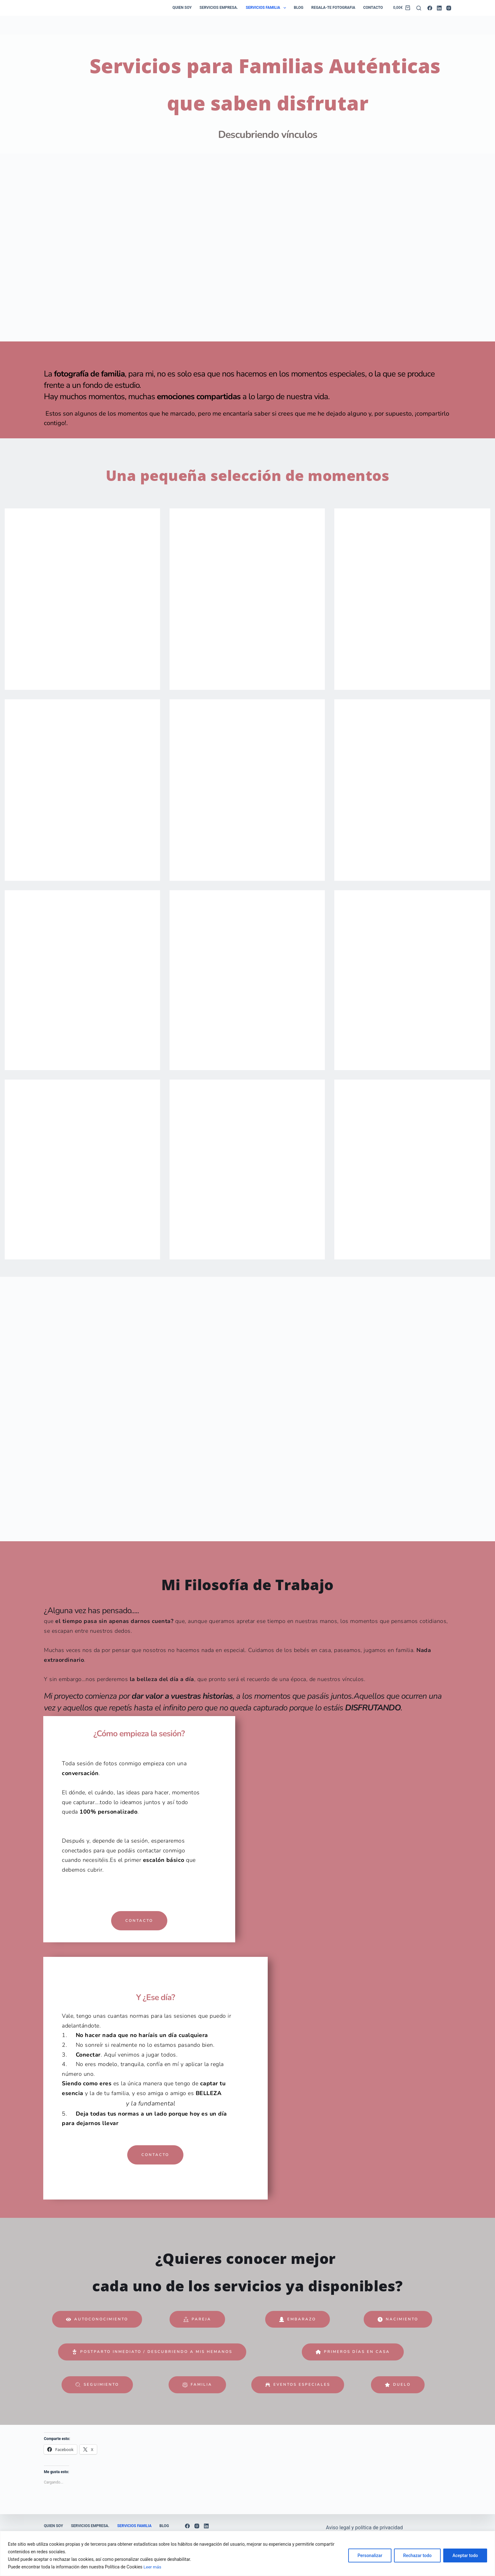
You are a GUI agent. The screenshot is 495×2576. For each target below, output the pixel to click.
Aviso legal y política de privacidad (364, 2528)
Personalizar (369, 2555)
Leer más (153, 2566)
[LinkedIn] (439, 8)
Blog (298, 7)
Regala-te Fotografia (333, 7)
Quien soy (182, 7)
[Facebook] (429, 8)
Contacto (373, 7)
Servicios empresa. (219, 7)
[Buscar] (418, 8)
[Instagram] (448, 8)
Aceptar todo (465, 2555)
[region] (247, 2553)
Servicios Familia (267, 8)
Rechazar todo (417, 2555)
